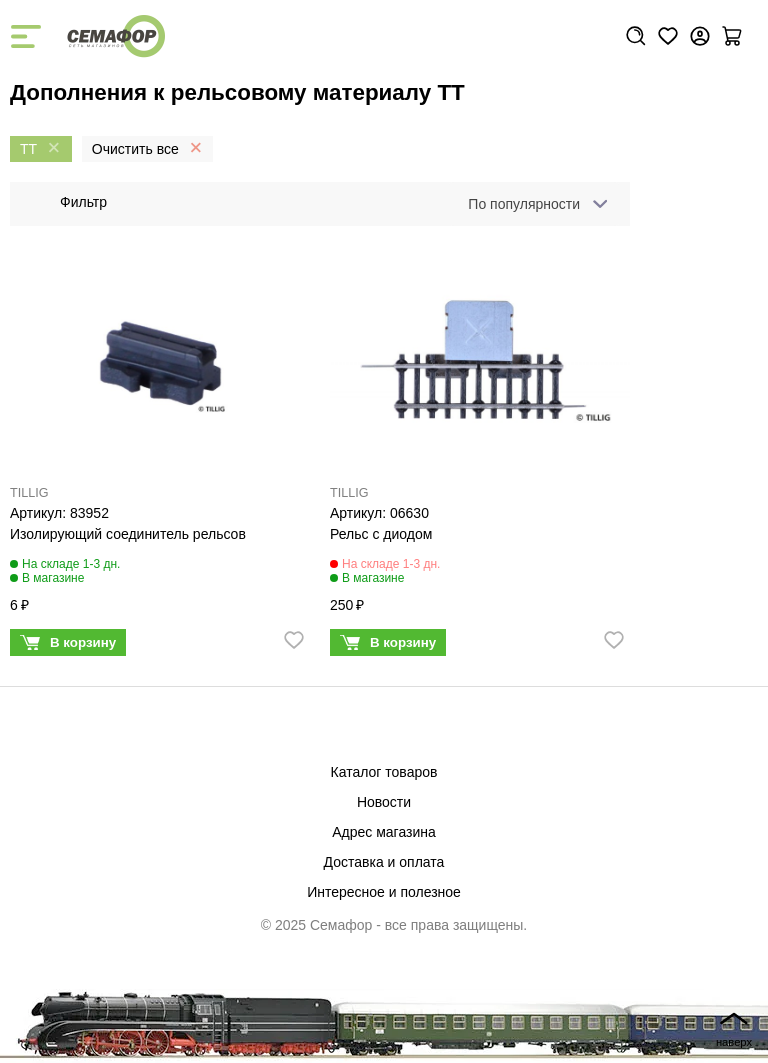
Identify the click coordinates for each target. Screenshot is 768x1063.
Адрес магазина (384, 832)
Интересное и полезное (384, 892)
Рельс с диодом (381, 534)
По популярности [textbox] (524, 204)
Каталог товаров (384, 772)
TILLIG (29, 493)
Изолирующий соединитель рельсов (128, 534)
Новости (384, 802)
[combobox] (534, 204)
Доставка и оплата (384, 862)
